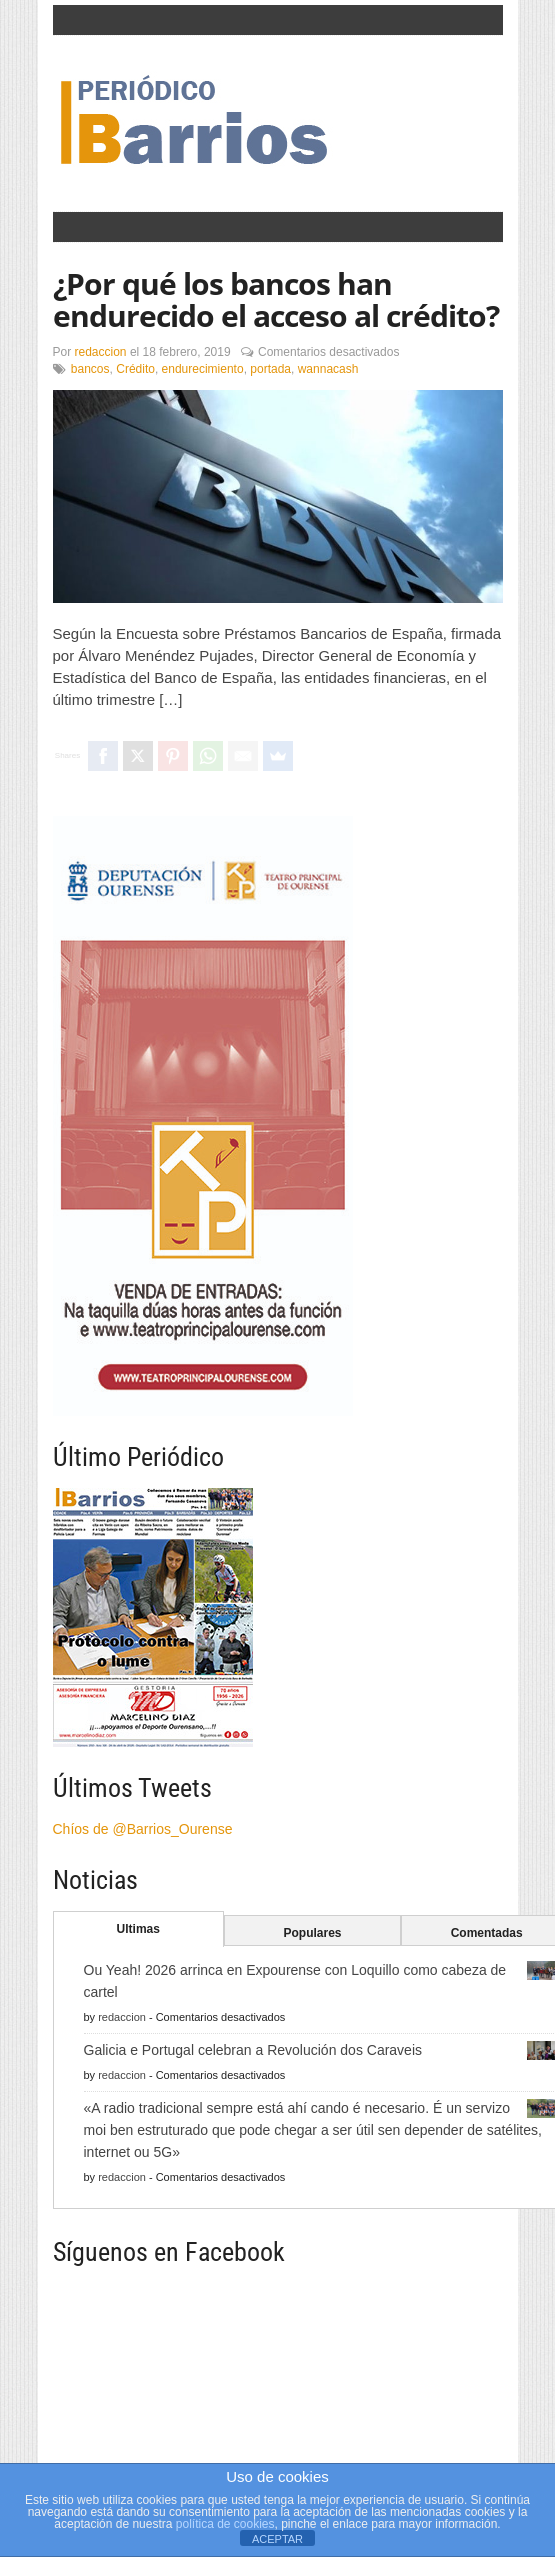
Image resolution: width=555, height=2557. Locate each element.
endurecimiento (203, 369)
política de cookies (225, 2524)
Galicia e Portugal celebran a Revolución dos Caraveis (253, 2050)
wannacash (328, 369)
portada (270, 369)
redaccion (101, 352)
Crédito (135, 369)
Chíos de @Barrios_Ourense (143, 1829)
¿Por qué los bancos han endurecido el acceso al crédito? (276, 299)
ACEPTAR (277, 2539)
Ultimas (138, 1929)
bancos (90, 369)
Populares (312, 1933)
